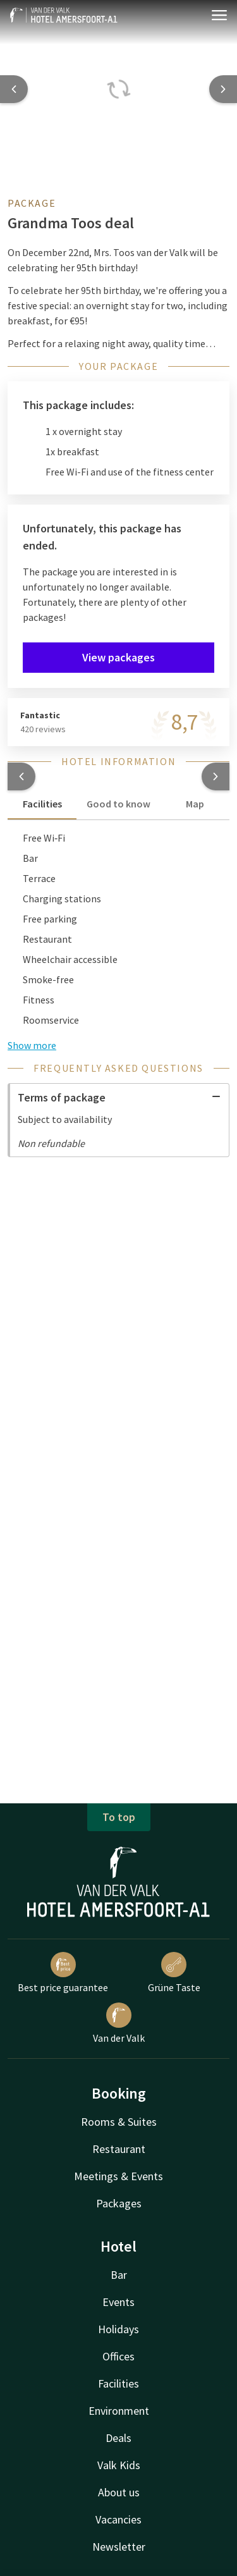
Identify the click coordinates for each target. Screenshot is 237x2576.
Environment (118, 2410)
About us (119, 2492)
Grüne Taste (174, 1973)
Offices (118, 2356)
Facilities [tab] (42, 803)
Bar (119, 2274)
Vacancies (118, 2519)
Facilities (118, 2383)
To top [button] (118, 1817)
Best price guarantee (63, 1973)
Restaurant (118, 2149)
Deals (118, 2438)
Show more (32, 1045)
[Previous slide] (14, 89)
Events (118, 2302)
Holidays (118, 2329)
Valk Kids (118, 2465)
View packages (118, 657)
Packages (119, 2203)
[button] (21, 776)
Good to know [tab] (118, 803)
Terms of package (119, 1097)
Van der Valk (119, 2023)
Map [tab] (195, 803)
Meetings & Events (118, 2176)
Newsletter (118, 2546)
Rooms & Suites (119, 2121)
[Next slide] (223, 89)
